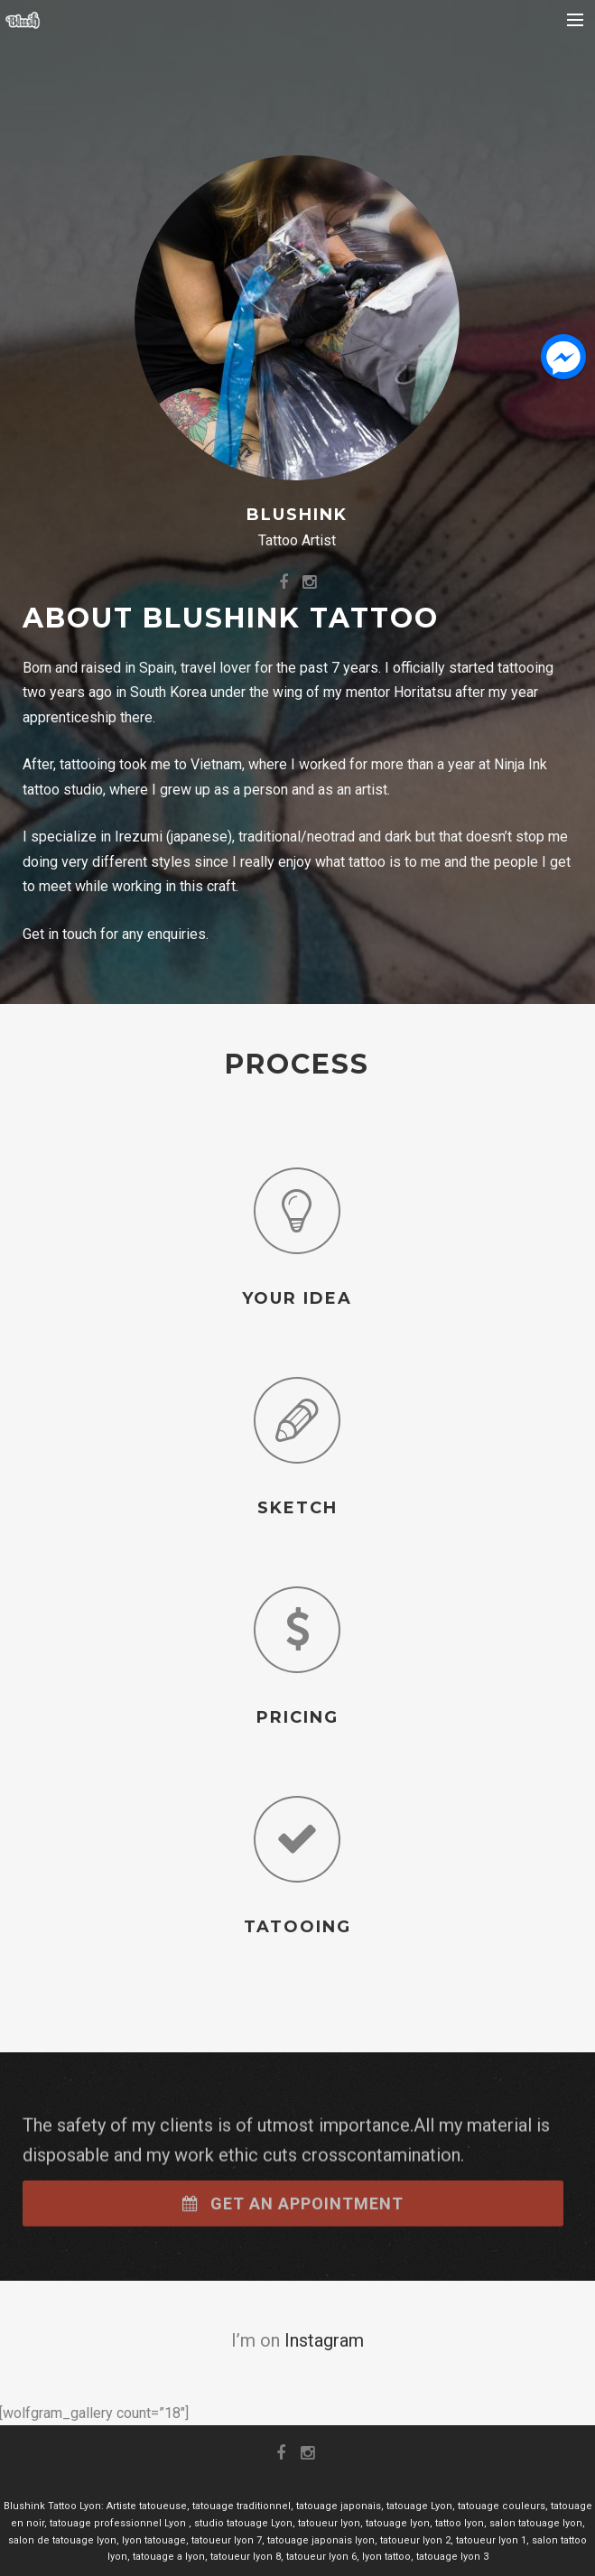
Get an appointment (293, 2220)
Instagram (324, 2340)
